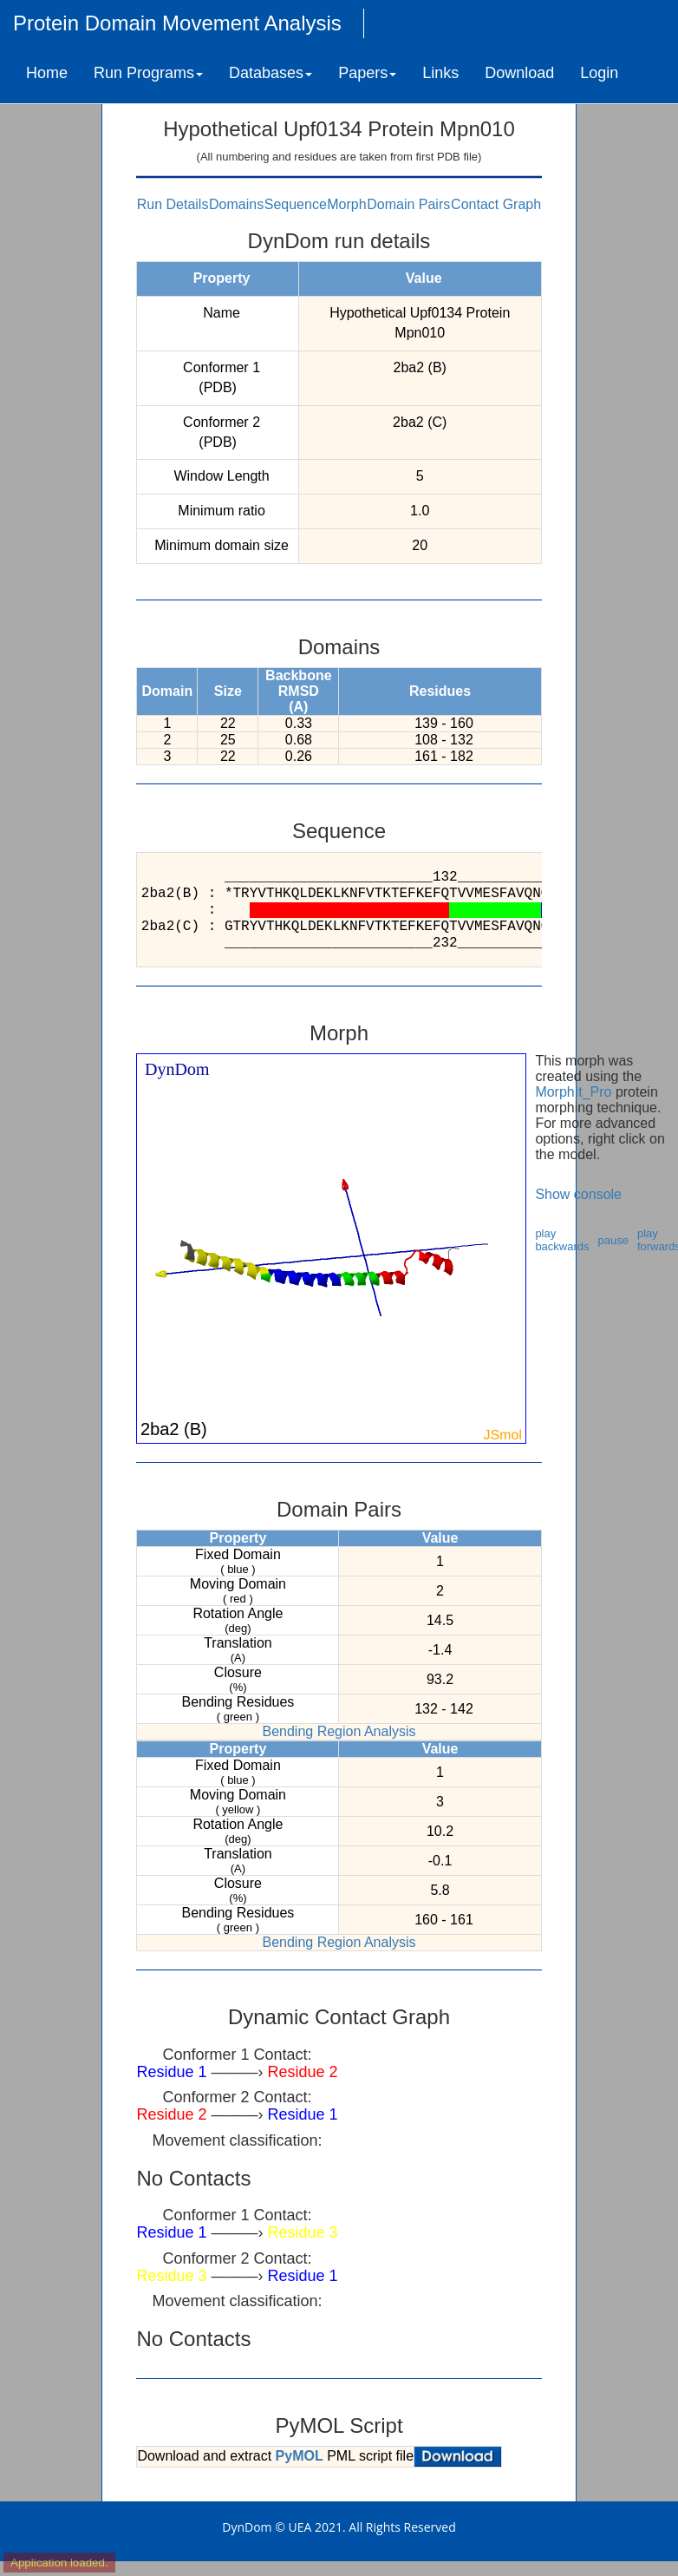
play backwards (562, 1240)
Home (47, 73)
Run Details (173, 204)
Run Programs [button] (148, 73)
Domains (236, 204)
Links (440, 73)
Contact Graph (496, 204)
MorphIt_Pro (573, 1092)
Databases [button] (270, 73)
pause (613, 1240)
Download (519, 73)
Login (599, 73)
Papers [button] (367, 73)
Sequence (295, 204)
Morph (346, 204)
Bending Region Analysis (338, 1731)
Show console (578, 1194)
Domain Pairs (408, 204)
